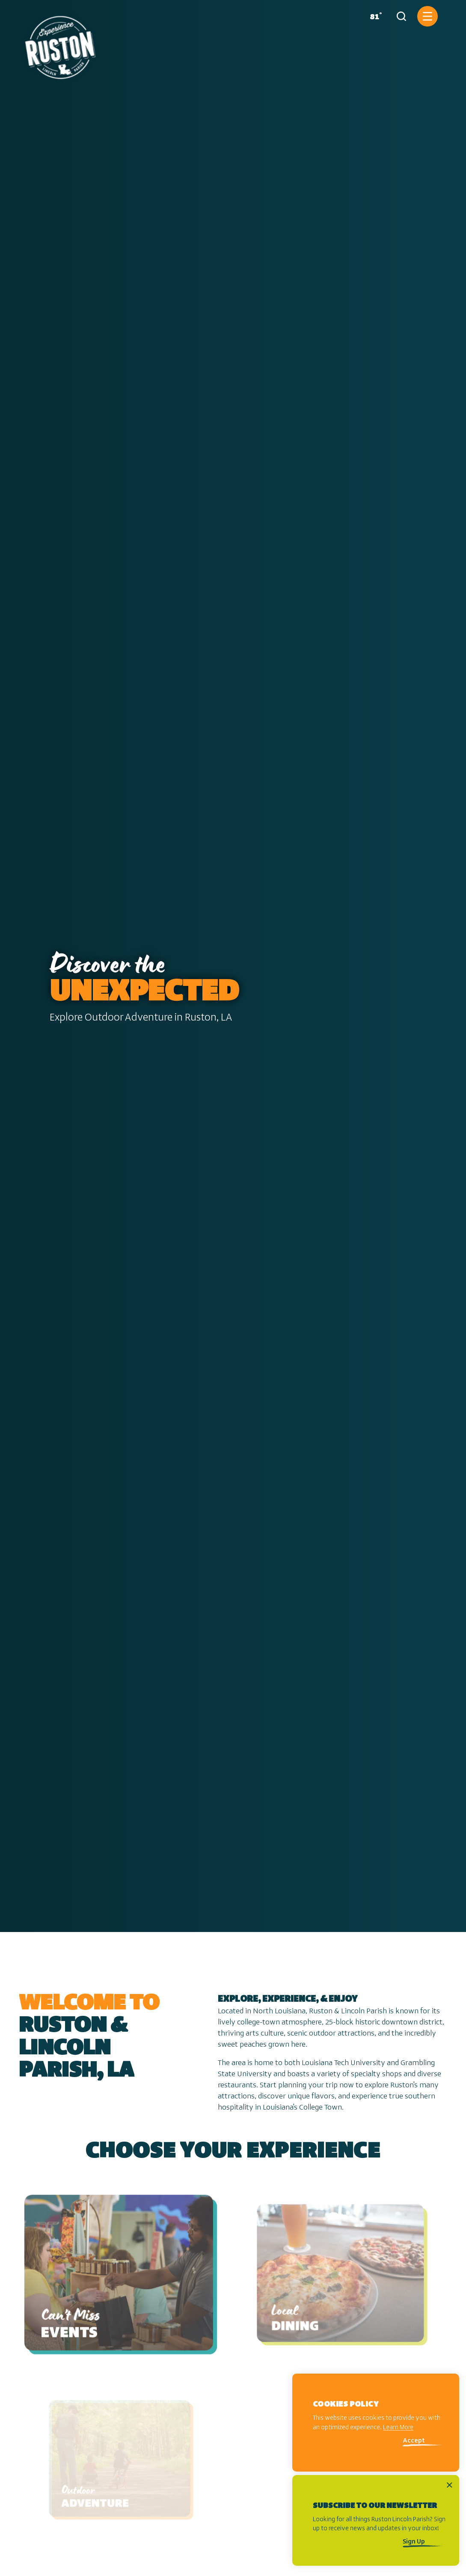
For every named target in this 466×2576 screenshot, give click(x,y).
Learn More (398, 2428)
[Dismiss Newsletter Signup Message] (449, 2485)
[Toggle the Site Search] (401, 16)
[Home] (60, 44)
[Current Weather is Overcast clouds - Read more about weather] (374, 16)
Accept (414, 2441)
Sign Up (414, 2542)
